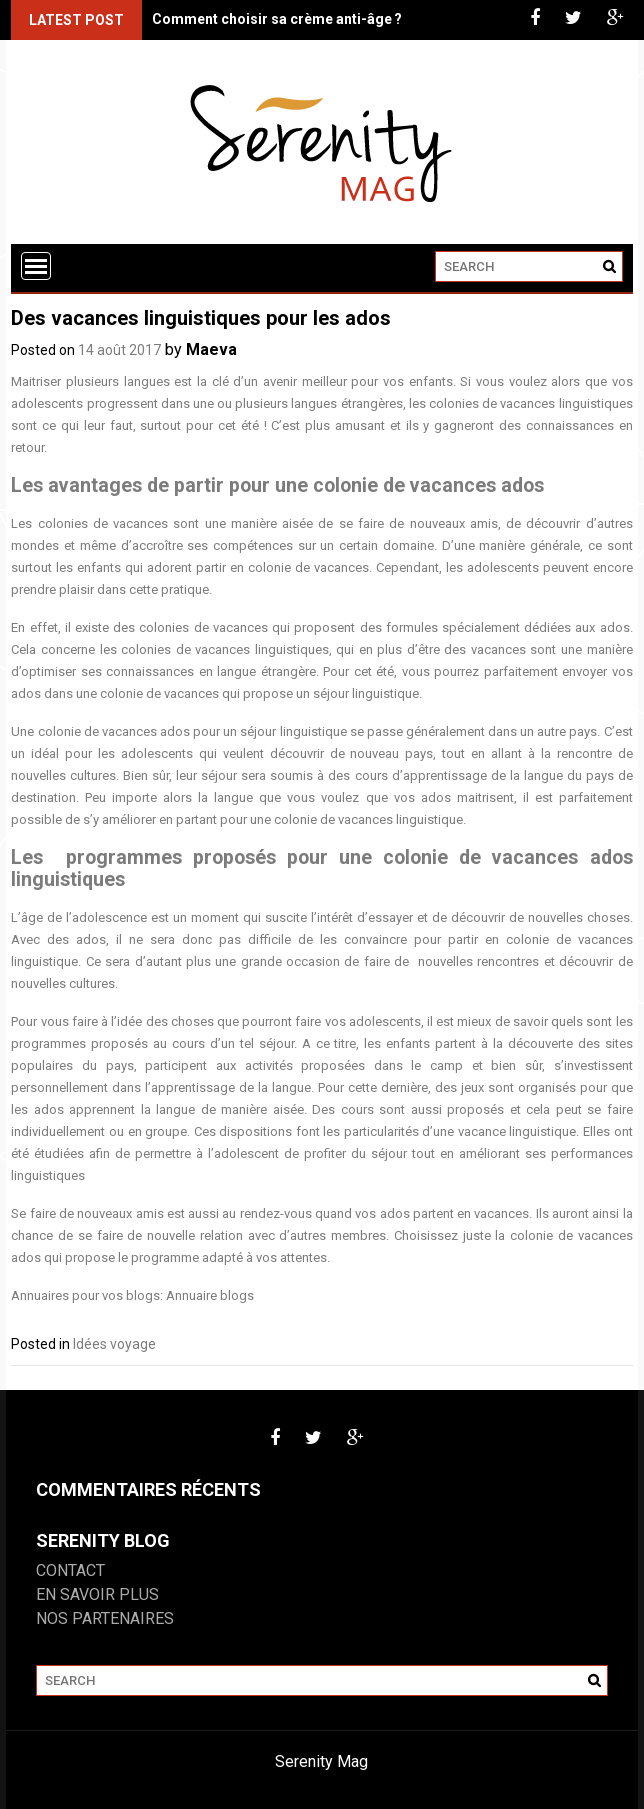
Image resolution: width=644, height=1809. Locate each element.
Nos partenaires (105, 1618)
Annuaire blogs (210, 1295)
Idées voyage (114, 1344)
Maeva (211, 349)
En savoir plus (97, 1594)
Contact (70, 1570)
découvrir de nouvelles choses (540, 917)
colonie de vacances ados (114, 731)
